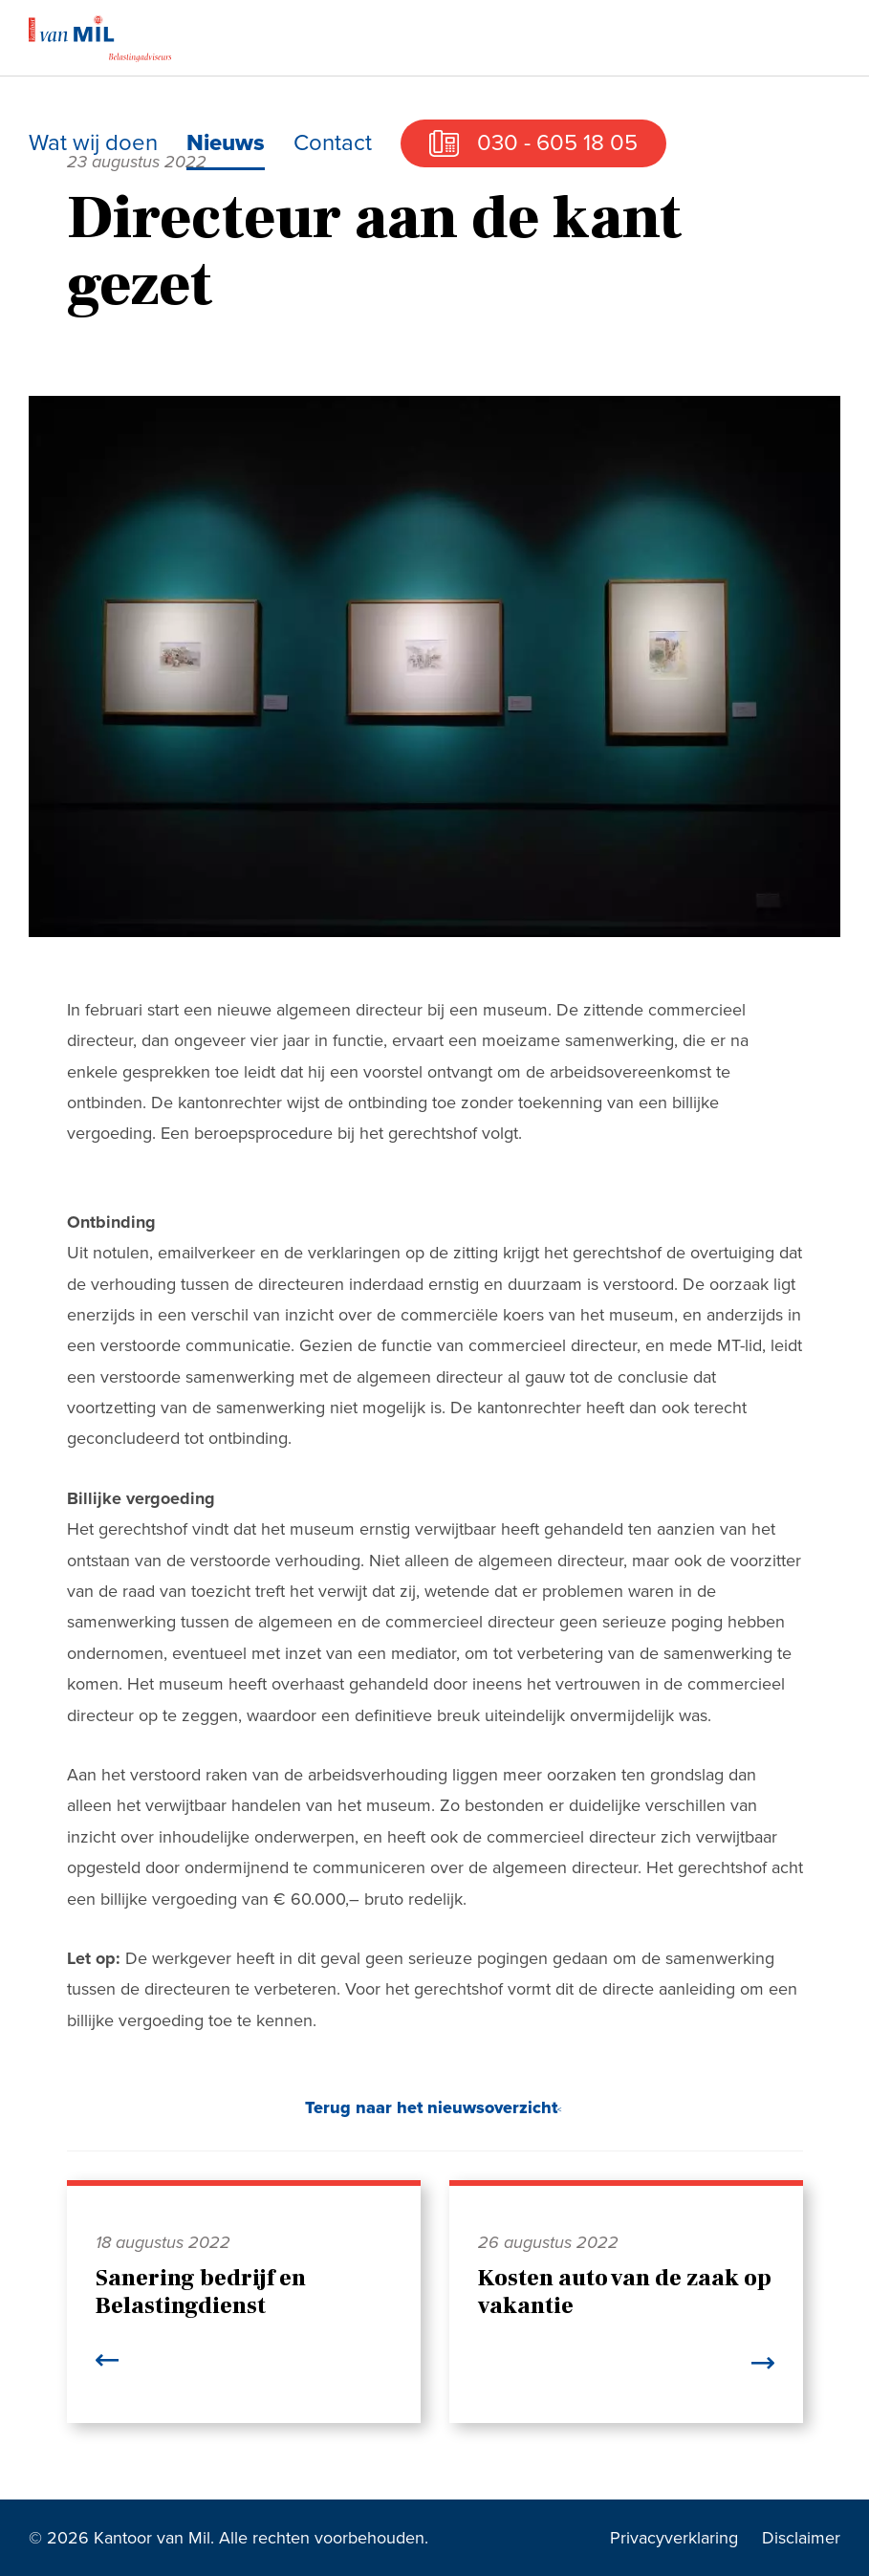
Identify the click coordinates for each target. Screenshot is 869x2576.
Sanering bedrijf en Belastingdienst (201, 2292)
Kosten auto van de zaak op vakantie (624, 2292)
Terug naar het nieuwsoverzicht (431, 2107)
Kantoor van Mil (100, 38)
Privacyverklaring (674, 2537)
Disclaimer (801, 2537)
